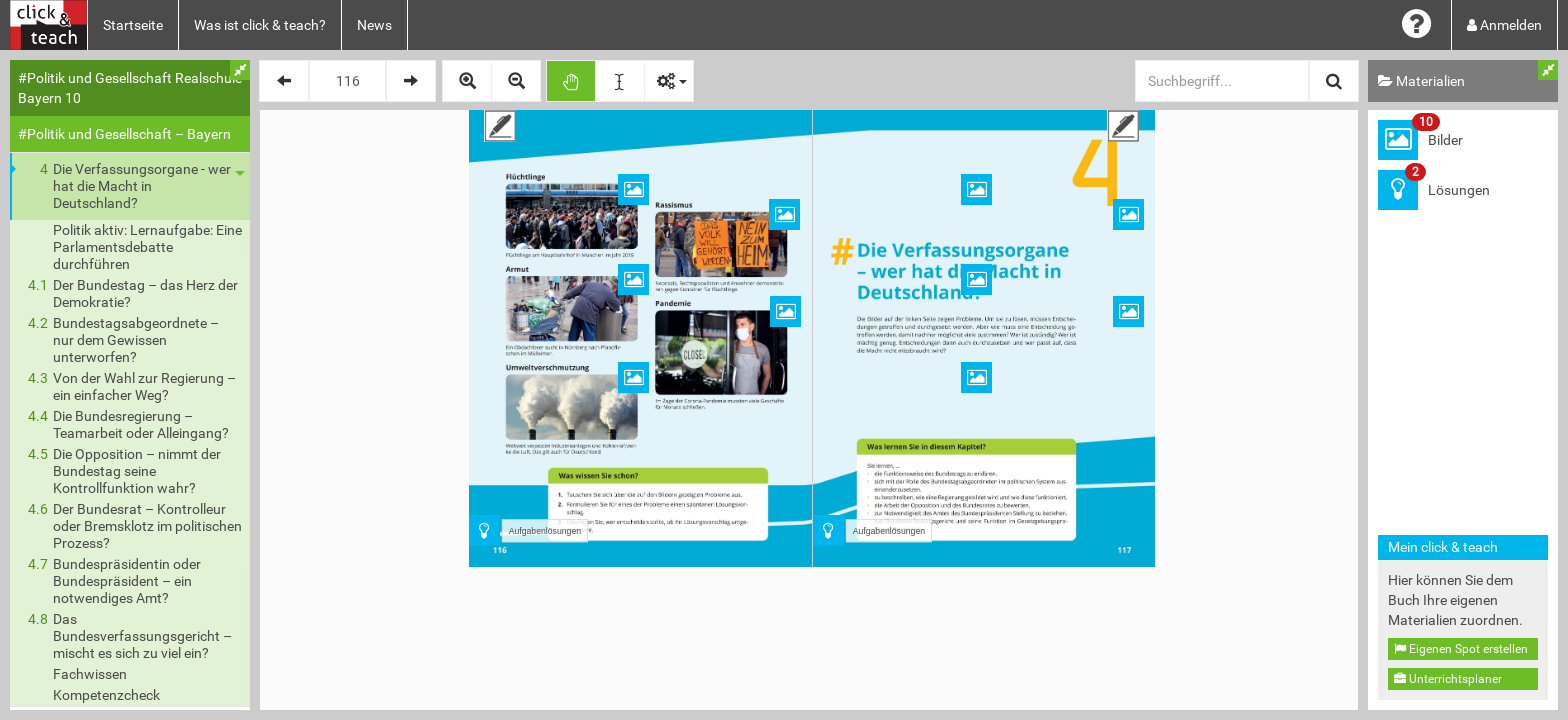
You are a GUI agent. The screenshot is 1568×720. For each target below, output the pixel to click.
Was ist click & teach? (260, 25)
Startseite (133, 25)
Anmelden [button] (1504, 25)
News (374, 25)
